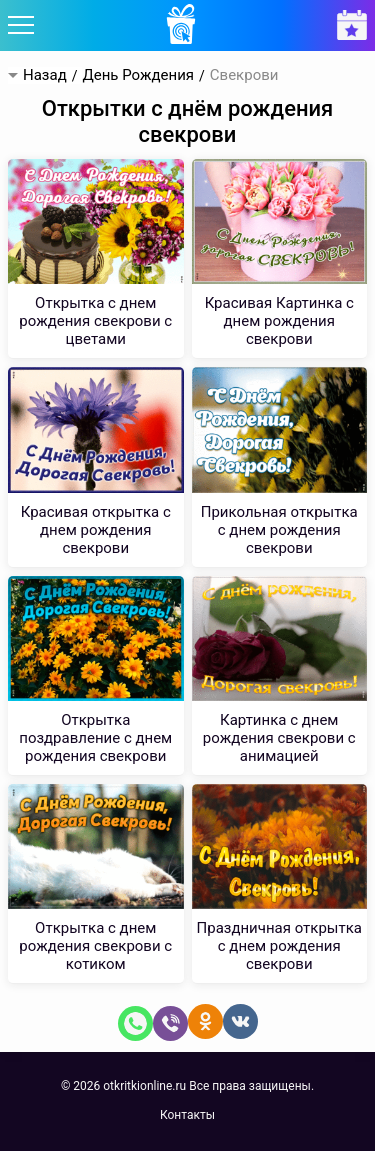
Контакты (187, 1115)
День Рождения (138, 75)
